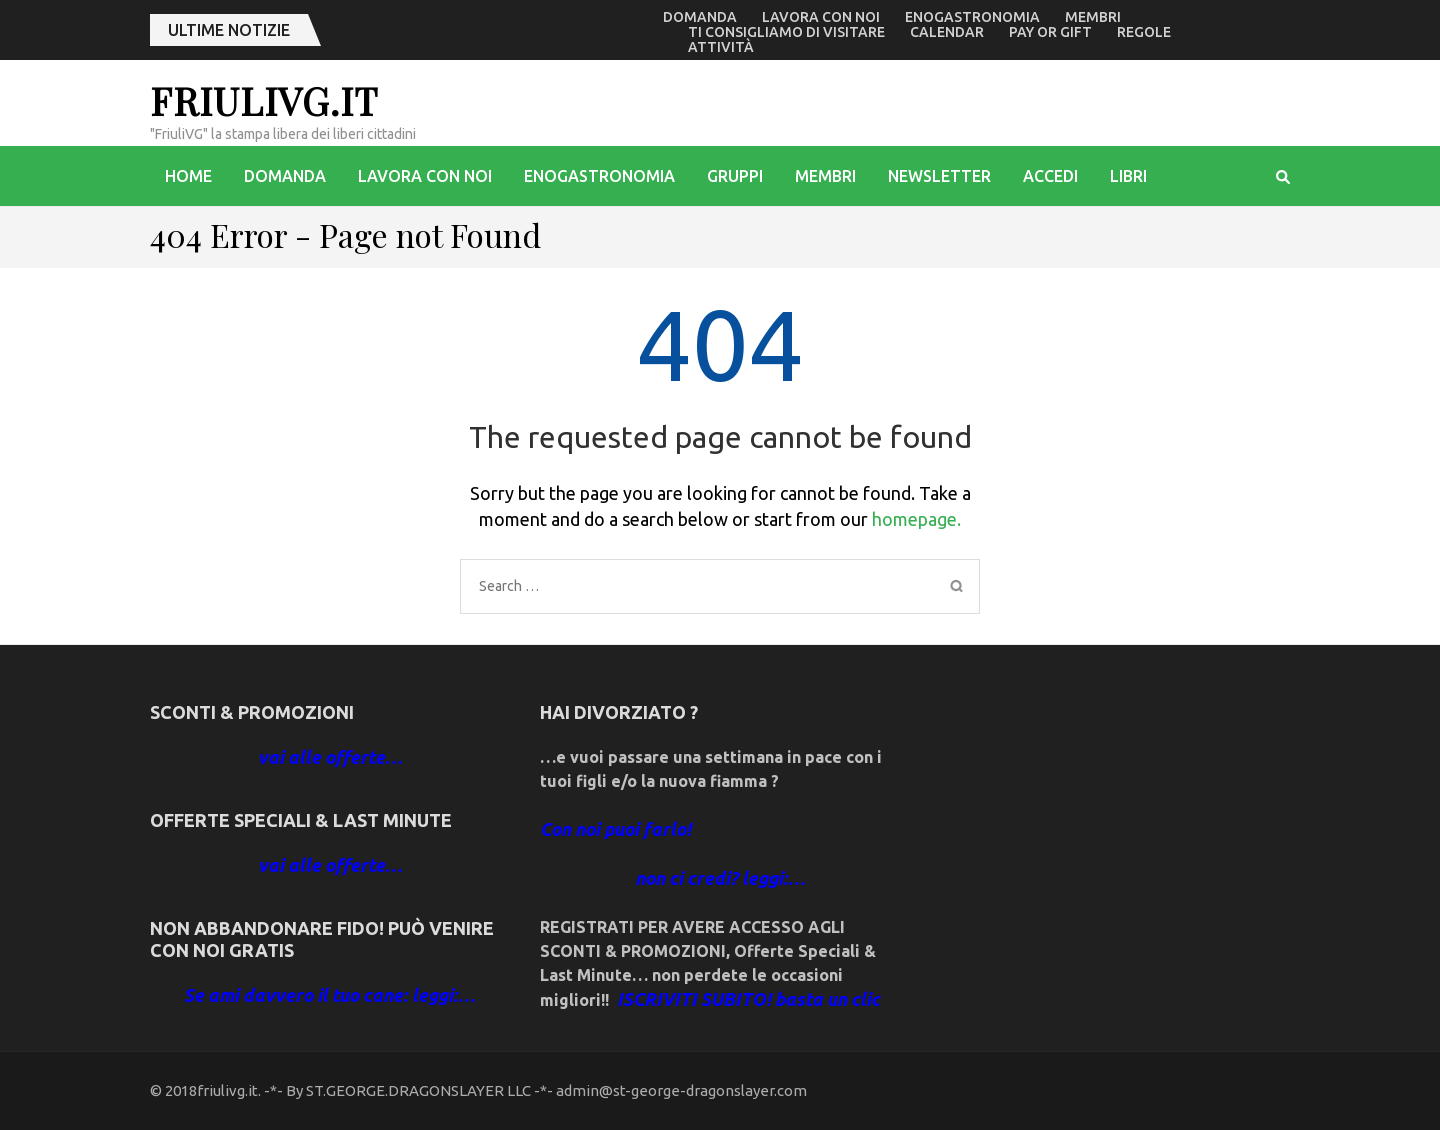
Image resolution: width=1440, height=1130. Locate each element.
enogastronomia (972, 17)
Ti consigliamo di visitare (786, 32)
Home (188, 176)
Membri (1093, 17)
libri (1128, 176)
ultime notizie (229, 30)
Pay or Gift (1050, 32)
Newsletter (939, 176)
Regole (1144, 32)
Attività (721, 47)
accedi (1050, 176)
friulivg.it (264, 100)
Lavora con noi (821, 17)
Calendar (947, 32)
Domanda (700, 17)
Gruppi (735, 176)
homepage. (916, 519)
